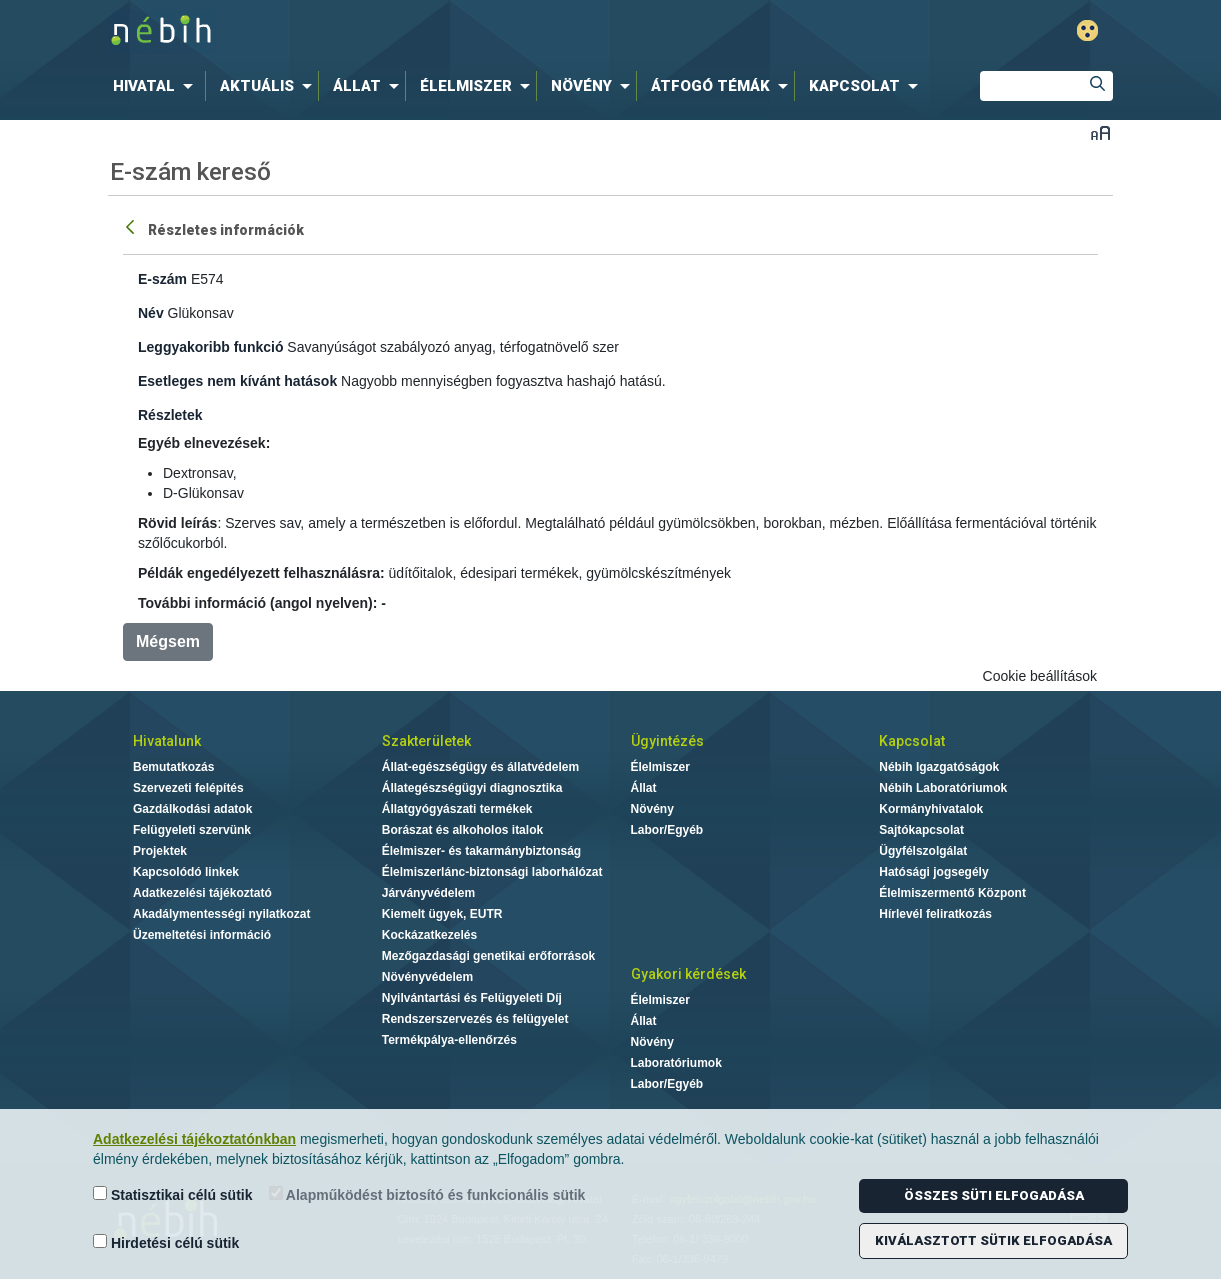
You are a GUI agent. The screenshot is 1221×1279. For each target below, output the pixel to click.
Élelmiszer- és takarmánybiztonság (481, 851)
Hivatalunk (167, 741)
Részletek (170, 415)
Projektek (160, 851)
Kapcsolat (912, 741)
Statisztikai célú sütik (173, 1194)
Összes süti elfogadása (994, 1195)
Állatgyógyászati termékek (457, 809)
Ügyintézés (667, 741)
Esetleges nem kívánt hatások (237, 381)
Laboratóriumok (676, 1063)
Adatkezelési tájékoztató (202, 893)
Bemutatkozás (173, 767)
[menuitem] (157, 86)
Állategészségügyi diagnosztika (472, 788)
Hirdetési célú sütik (166, 1242)
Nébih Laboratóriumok (943, 788)
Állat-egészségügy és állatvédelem (480, 767)
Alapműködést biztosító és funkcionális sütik (427, 1194)
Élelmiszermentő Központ (952, 893)
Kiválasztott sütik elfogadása (993, 1240)
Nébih (397, 31)
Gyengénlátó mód (1087, 30)
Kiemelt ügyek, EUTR (442, 914)
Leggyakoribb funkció (210, 347)
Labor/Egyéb (667, 830)
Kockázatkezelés (429, 935)
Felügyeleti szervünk (192, 830)
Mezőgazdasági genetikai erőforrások (488, 956)
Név (151, 313)
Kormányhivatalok (931, 809)
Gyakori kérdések (688, 974)
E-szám (162, 279)
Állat (644, 788)
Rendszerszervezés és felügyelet (475, 1019)
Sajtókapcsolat (921, 830)
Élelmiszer (660, 767)
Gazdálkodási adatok (192, 809)
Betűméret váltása (1100, 132)
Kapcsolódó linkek (186, 872)
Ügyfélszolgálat (923, 851)
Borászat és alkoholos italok (462, 830)
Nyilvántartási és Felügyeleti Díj (472, 998)
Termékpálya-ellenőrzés (449, 1040)
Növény (652, 809)
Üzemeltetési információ (202, 935)
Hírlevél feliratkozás (935, 914)
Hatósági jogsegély (933, 872)
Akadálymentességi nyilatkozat (221, 914)
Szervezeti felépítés (188, 788)
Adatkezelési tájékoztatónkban (194, 1139)
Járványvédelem (428, 893)
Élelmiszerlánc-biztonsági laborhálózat (492, 872)
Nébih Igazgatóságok (939, 767)
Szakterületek (426, 741)
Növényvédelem (427, 977)
